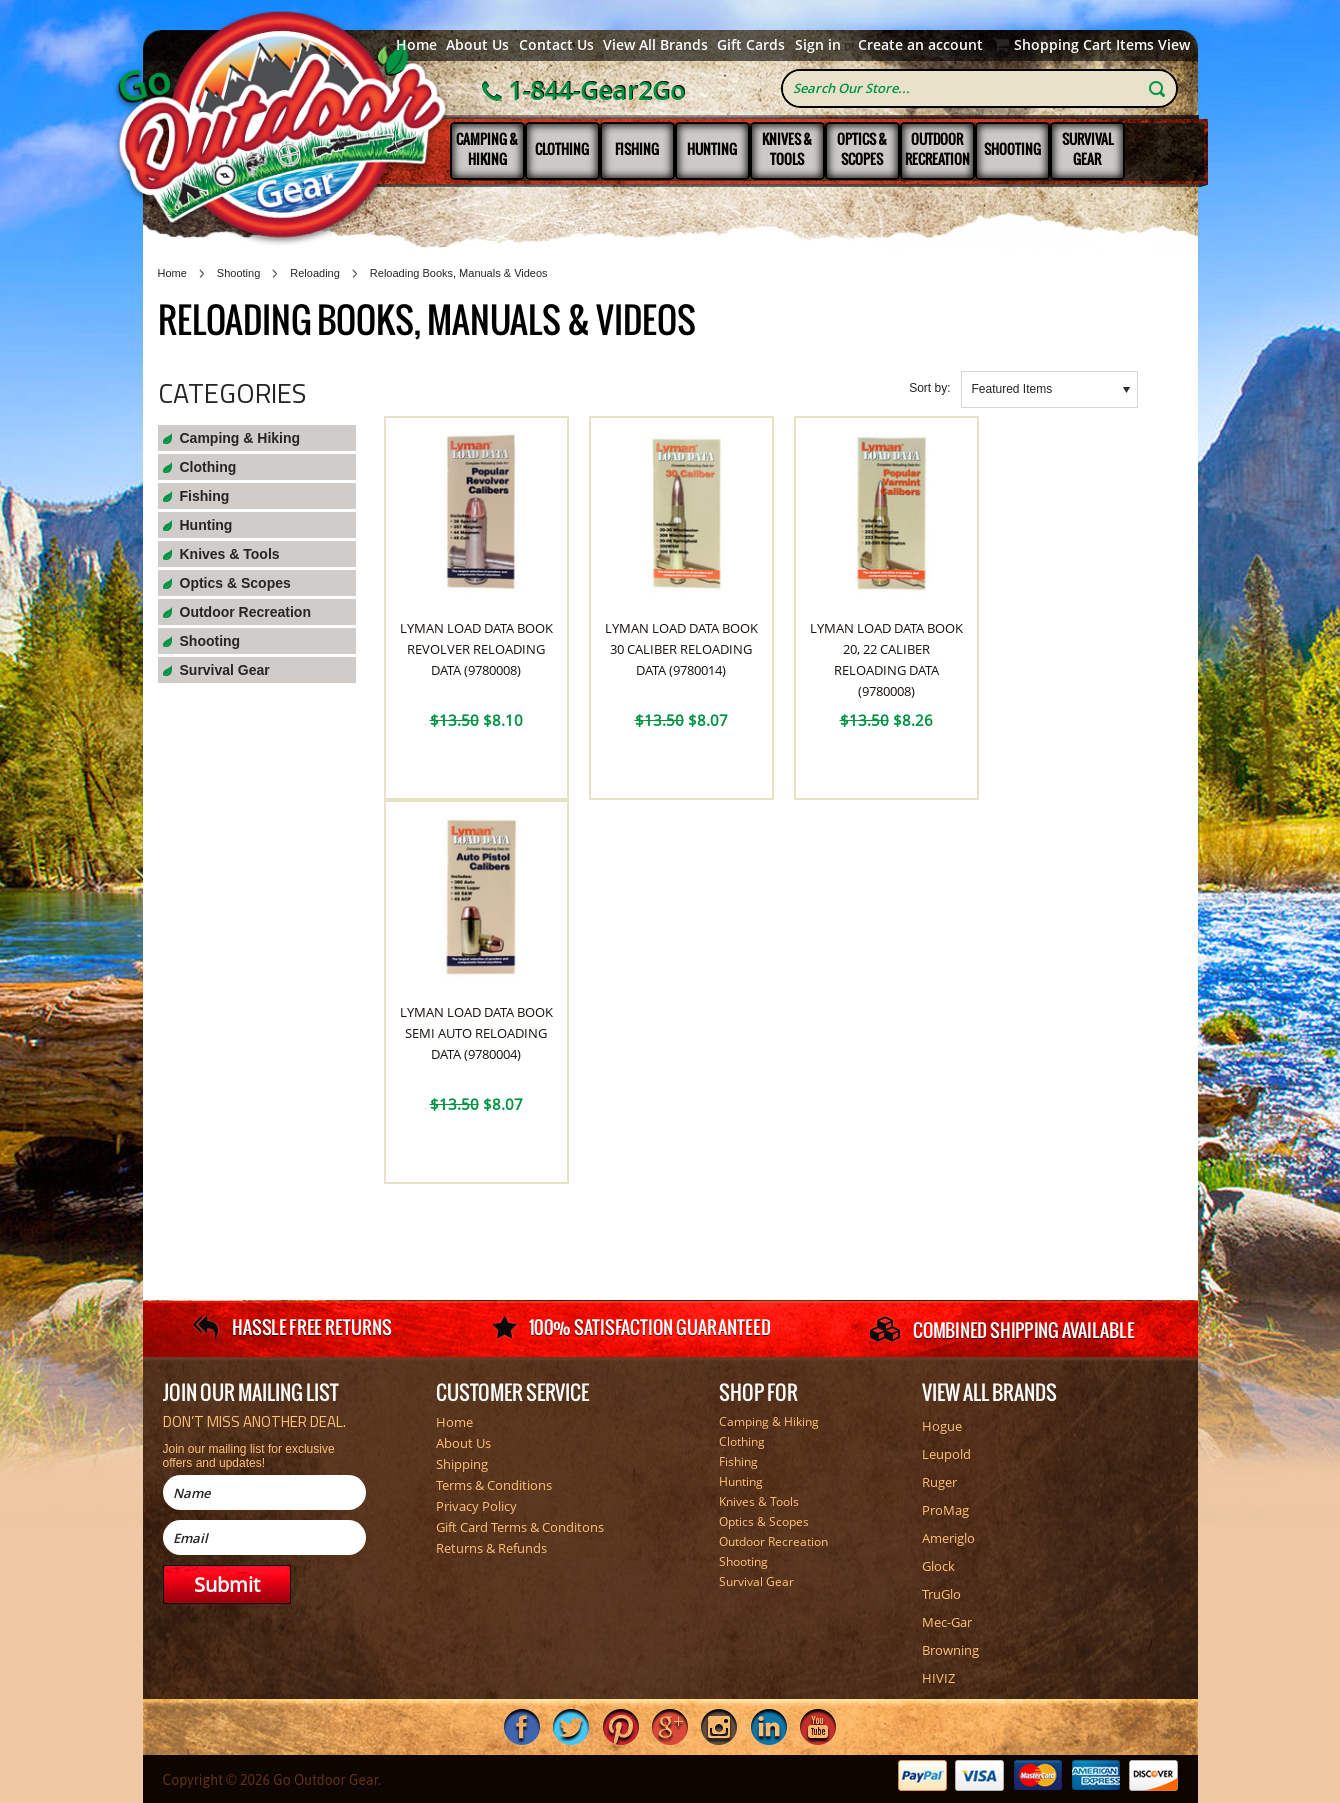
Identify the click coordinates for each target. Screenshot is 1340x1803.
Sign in (818, 45)
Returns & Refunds (491, 1548)
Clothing (562, 149)
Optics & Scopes (862, 149)
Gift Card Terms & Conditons (520, 1527)
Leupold (946, 1454)
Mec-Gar (947, 1622)
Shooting (1012, 149)
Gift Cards (751, 45)
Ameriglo (948, 1538)
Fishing (637, 149)
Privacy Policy (476, 1506)
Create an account (920, 45)
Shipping (462, 1464)
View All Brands (655, 45)
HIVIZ (938, 1678)
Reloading (315, 273)
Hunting (712, 149)
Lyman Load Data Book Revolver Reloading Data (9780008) (476, 649)
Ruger (939, 1482)
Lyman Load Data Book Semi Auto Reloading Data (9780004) (476, 1033)
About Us (477, 45)
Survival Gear (1087, 149)
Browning (950, 1650)
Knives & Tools (787, 149)
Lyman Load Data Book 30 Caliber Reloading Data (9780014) (681, 649)
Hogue (942, 1426)
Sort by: (929, 388)
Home (416, 45)
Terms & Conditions (494, 1485)
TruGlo (941, 1594)
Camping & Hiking (487, 149)
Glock (938, 1566)
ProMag (945, 1510)
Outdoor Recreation (937, 149)
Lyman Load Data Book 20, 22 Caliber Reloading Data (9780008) (886, 659)
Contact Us (556, 45)
